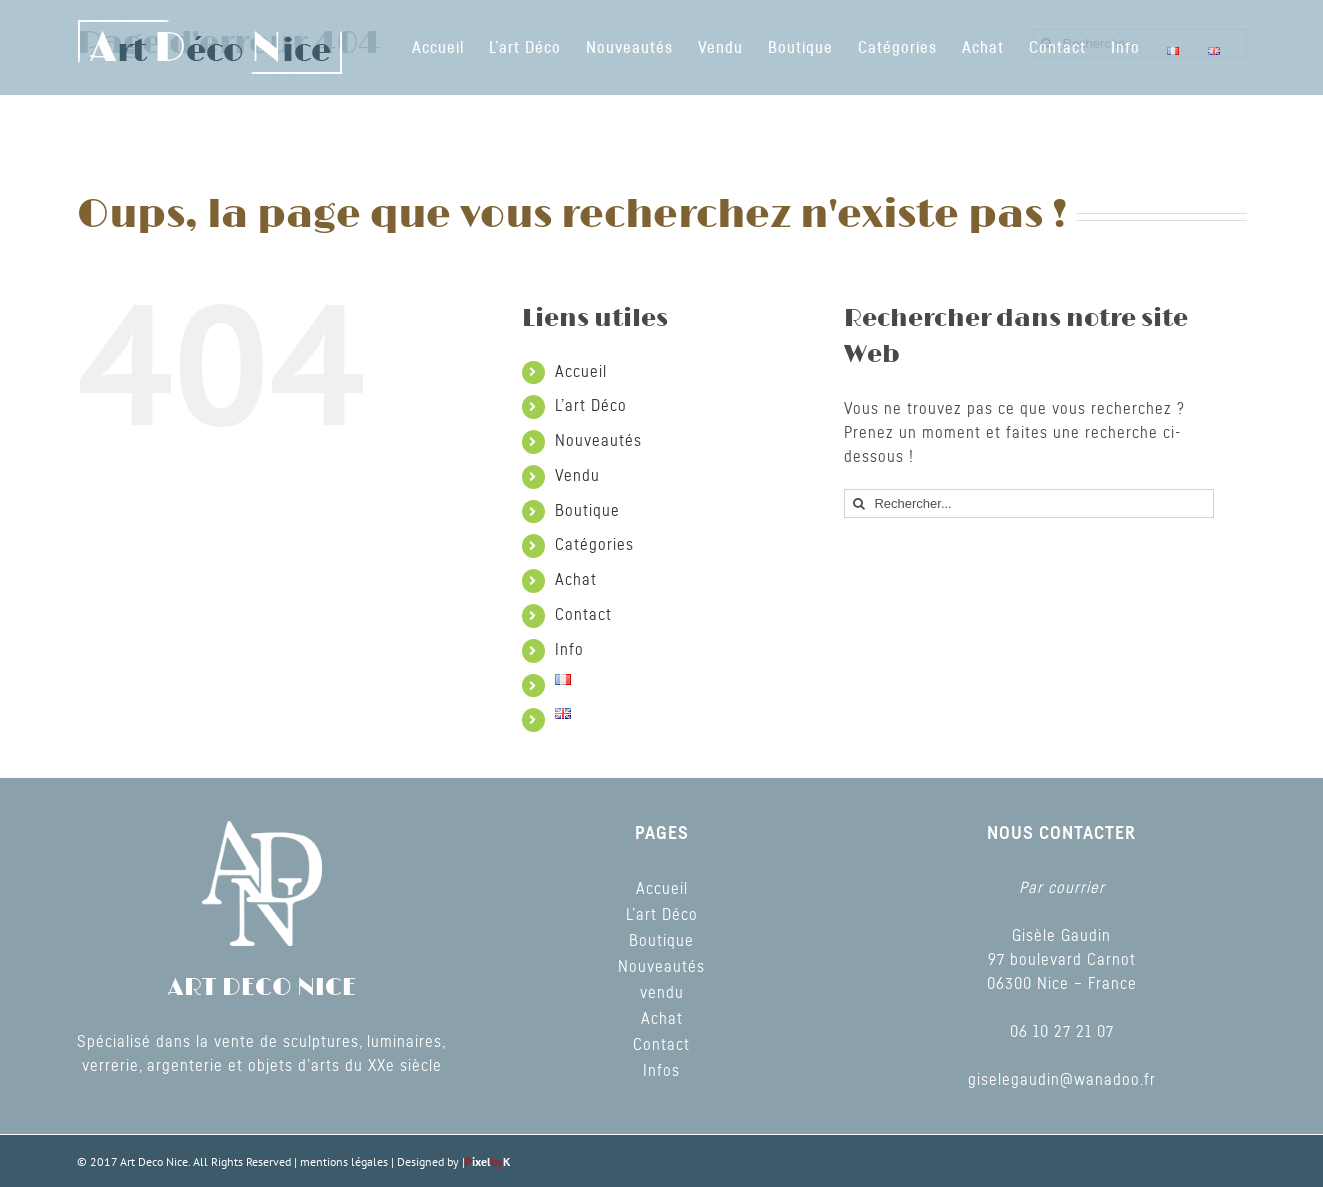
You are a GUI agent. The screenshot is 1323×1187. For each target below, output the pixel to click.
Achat (576, 580)
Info (569, 650)
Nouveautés (598, 441)
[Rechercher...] (1029, 503)
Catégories (594, 545)
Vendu (577, 476)
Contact (583, 615)
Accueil (581, 372)
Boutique (587, 511)
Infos (661, 1071)
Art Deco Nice (154, 1161)
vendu (662, 993)
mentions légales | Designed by (381, 1161)
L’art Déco (591, 406)
